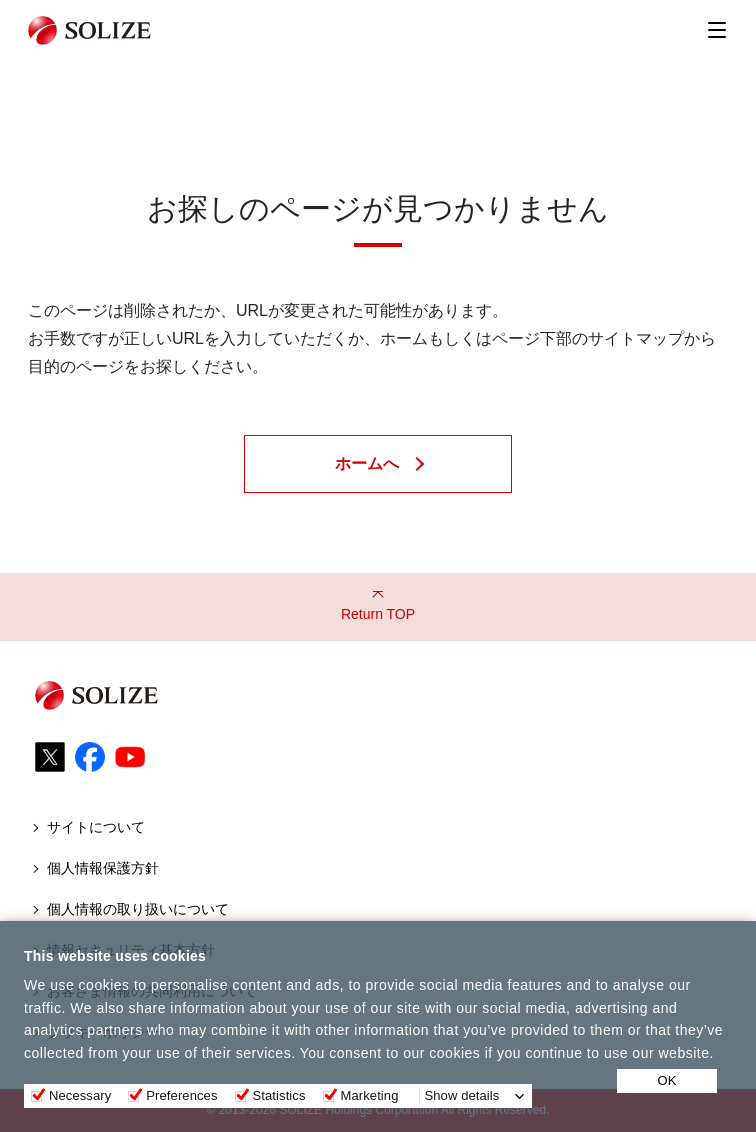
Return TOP (378, 614)
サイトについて (96, 827)
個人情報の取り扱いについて (138, 909)
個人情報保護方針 (103, 868)
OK (667, 1080)
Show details (462, 1095)
